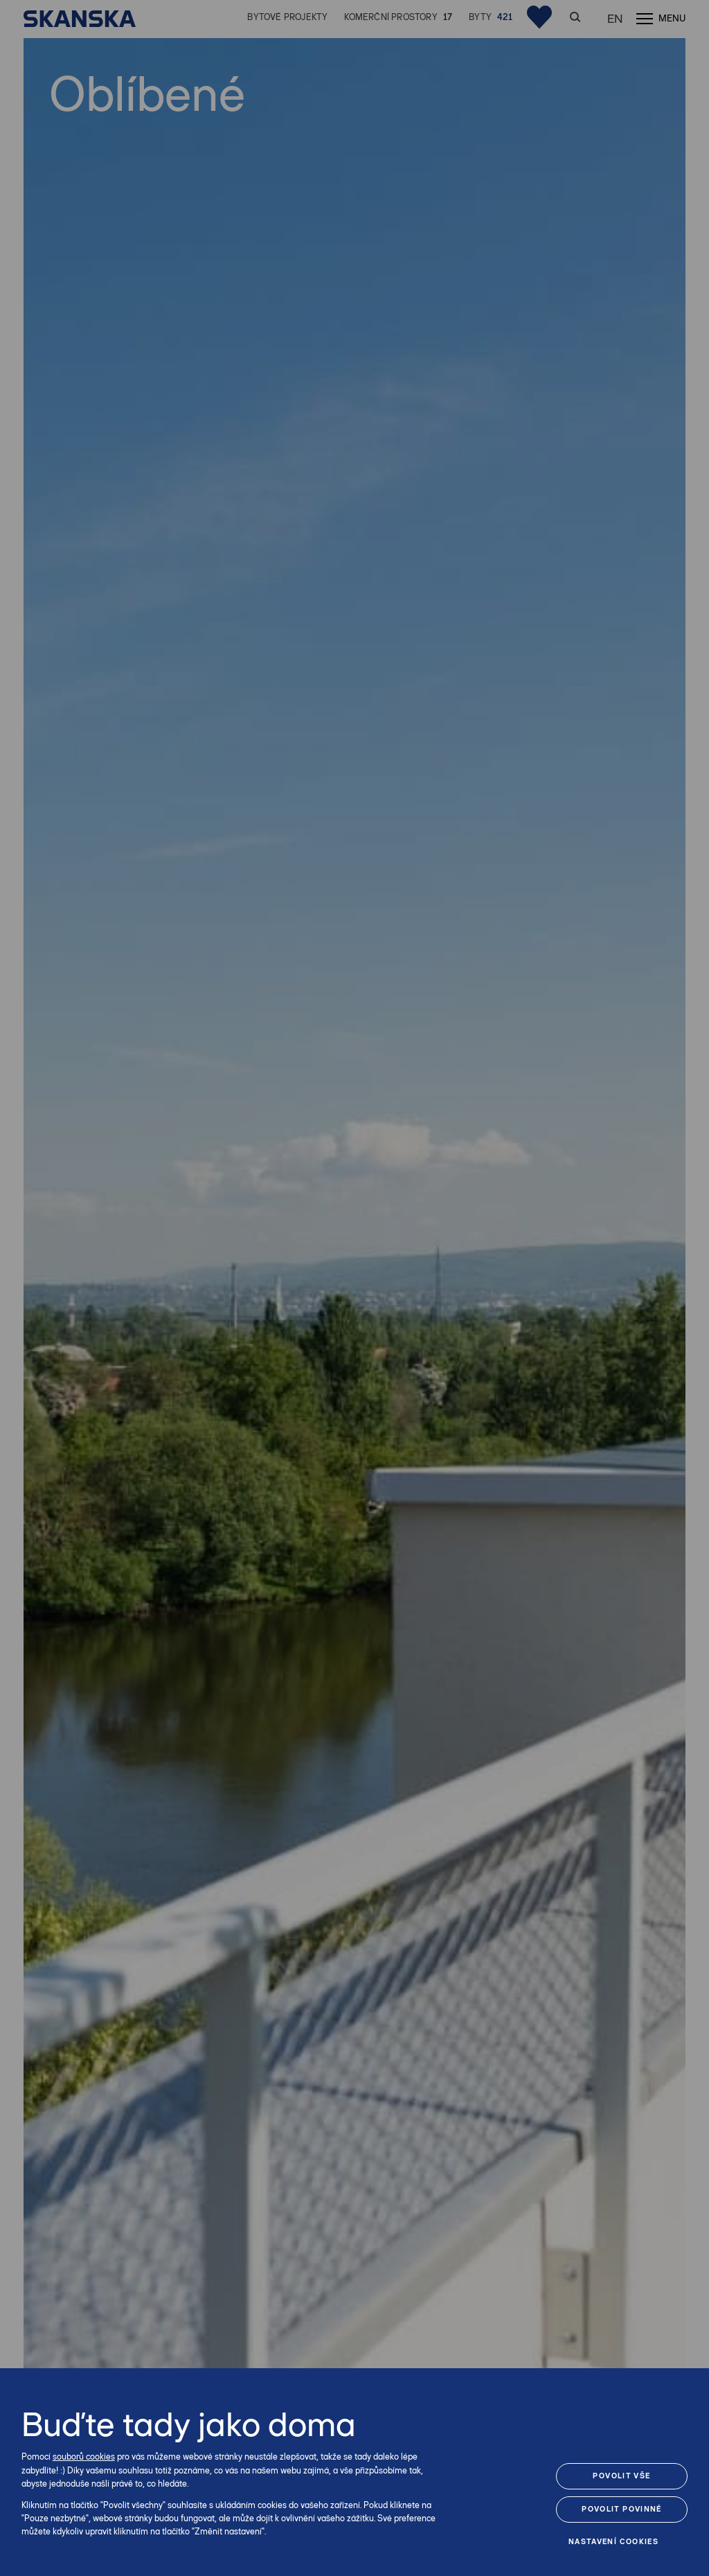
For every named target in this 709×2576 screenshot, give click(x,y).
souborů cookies (84, 2456)
